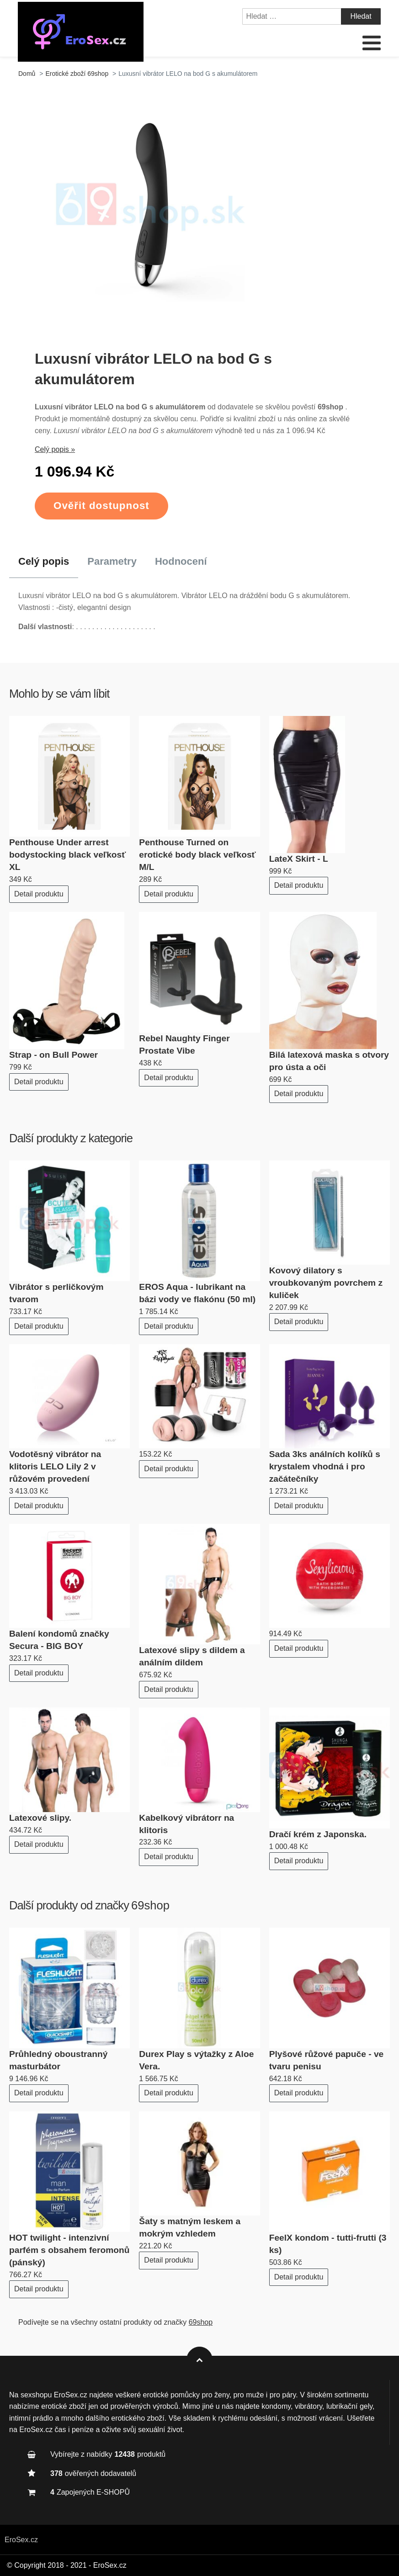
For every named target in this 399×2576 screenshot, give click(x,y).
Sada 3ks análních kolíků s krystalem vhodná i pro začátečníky (324, 1466)
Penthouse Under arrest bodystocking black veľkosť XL (67, 854)
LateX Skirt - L (298, 859)
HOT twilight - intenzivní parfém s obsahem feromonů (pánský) (69, 2250)
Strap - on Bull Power (53, 1055)
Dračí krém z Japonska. (318, 1834)
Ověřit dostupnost (101, 505)
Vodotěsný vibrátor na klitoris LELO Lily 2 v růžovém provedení (55, 1466)
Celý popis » (55, 449)
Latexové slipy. (40, 1818)
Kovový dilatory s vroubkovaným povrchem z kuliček (326, 1283)
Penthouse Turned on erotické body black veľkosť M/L (197, 854)
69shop (150, 1905)
